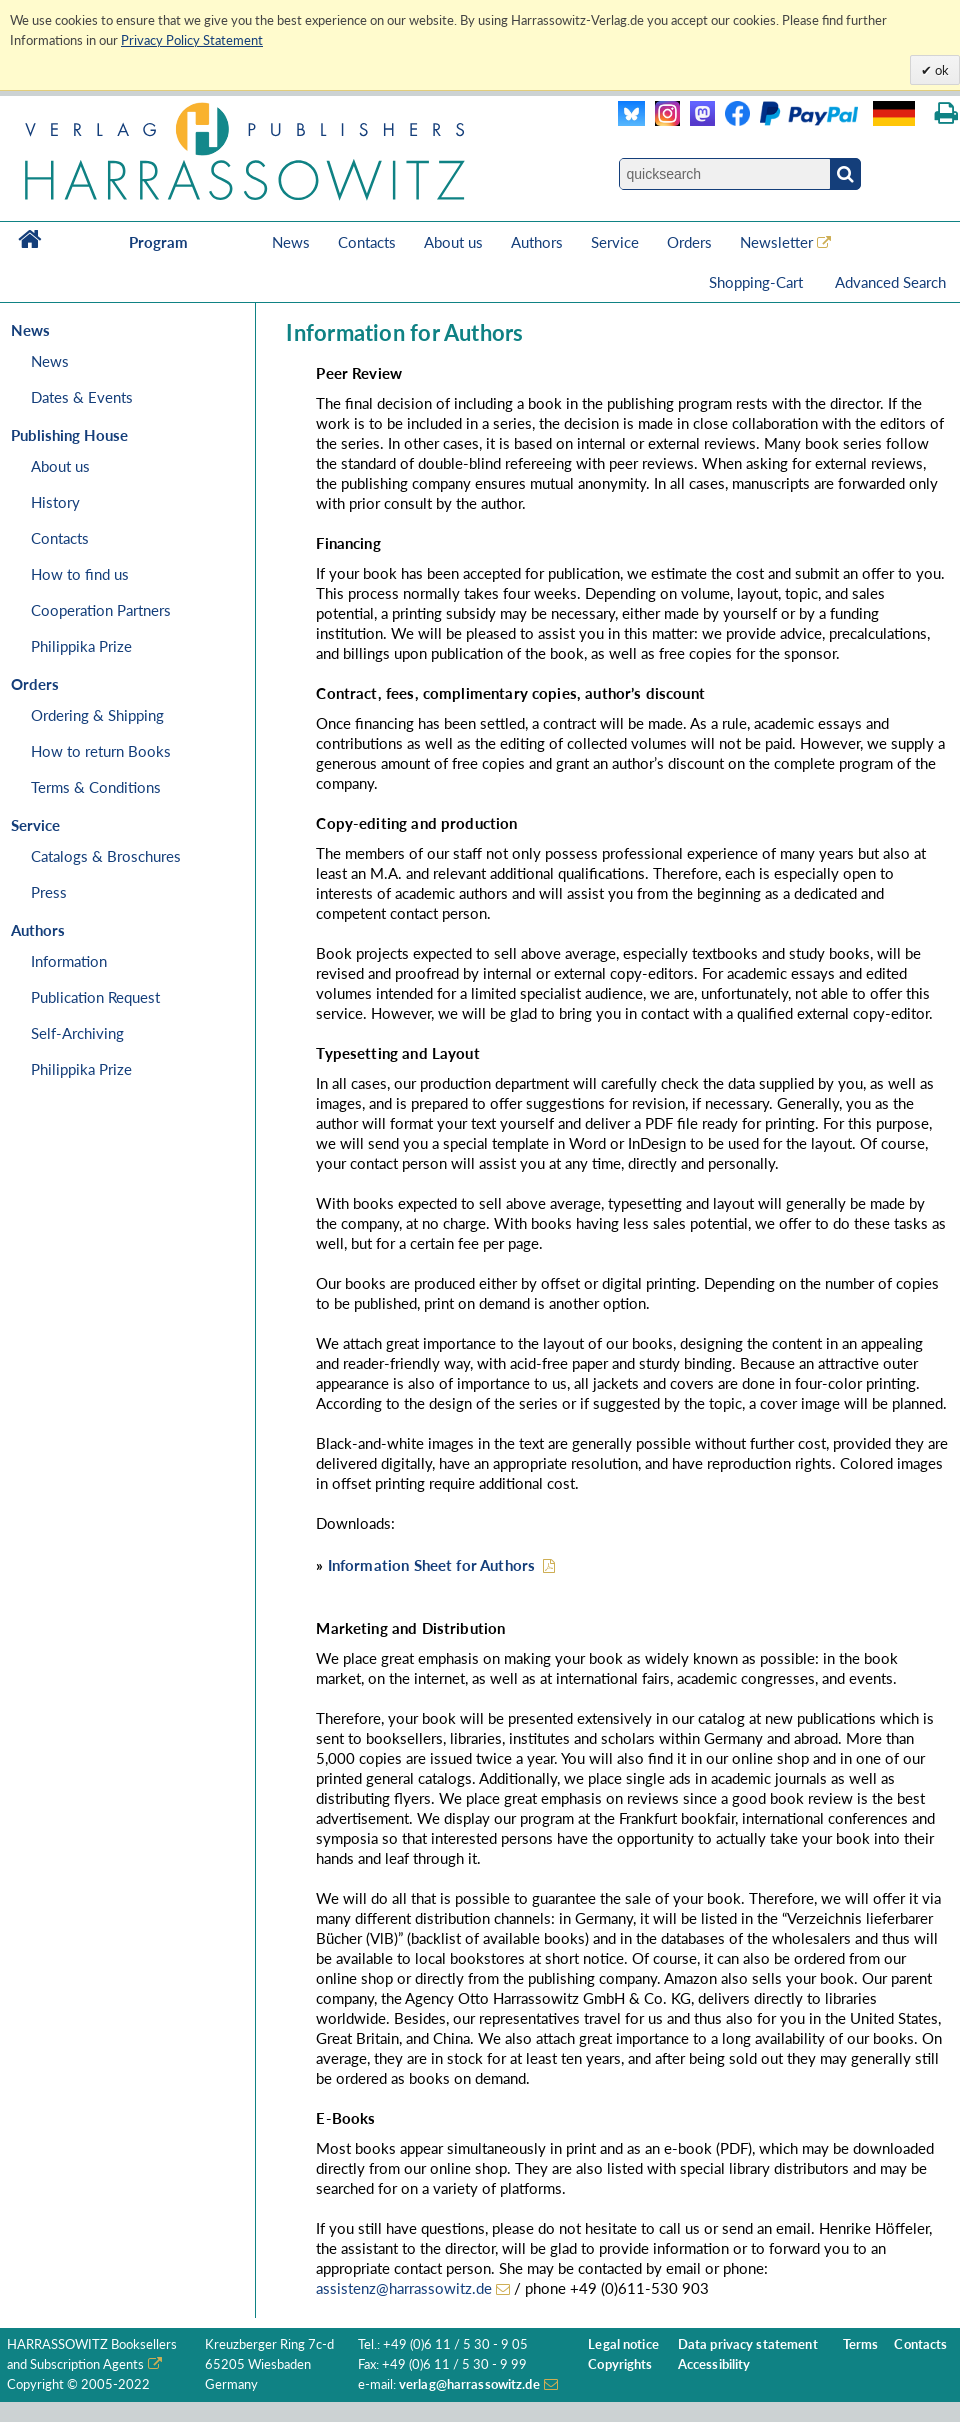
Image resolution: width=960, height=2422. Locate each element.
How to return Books (101, 751)
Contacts (367, 242)
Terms (861, 2344)
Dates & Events (82, 397)
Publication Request (95, 997)
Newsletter (776, 242)
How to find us (80, 574)
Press (49, 892)
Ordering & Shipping (97, 715)
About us (453, 242)
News (291, 242)
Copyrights (620, 2364)
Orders (689, 242)
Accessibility (714, 2364)
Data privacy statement (748, 2344)
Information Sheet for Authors (431, 1565)
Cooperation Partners (101, 610)
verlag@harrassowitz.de (469, 2384)
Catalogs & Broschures (106, 856)
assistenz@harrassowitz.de (404, 2288)
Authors (537, 242)
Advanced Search (890, 282)
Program (158, 242)
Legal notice (623, 2344)
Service (615, 242)
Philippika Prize (81, 646)
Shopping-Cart (758, 282)
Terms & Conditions (96, 787)
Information (69, 961)
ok (940, 70)
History (55, 502)
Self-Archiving (77, 1033)
